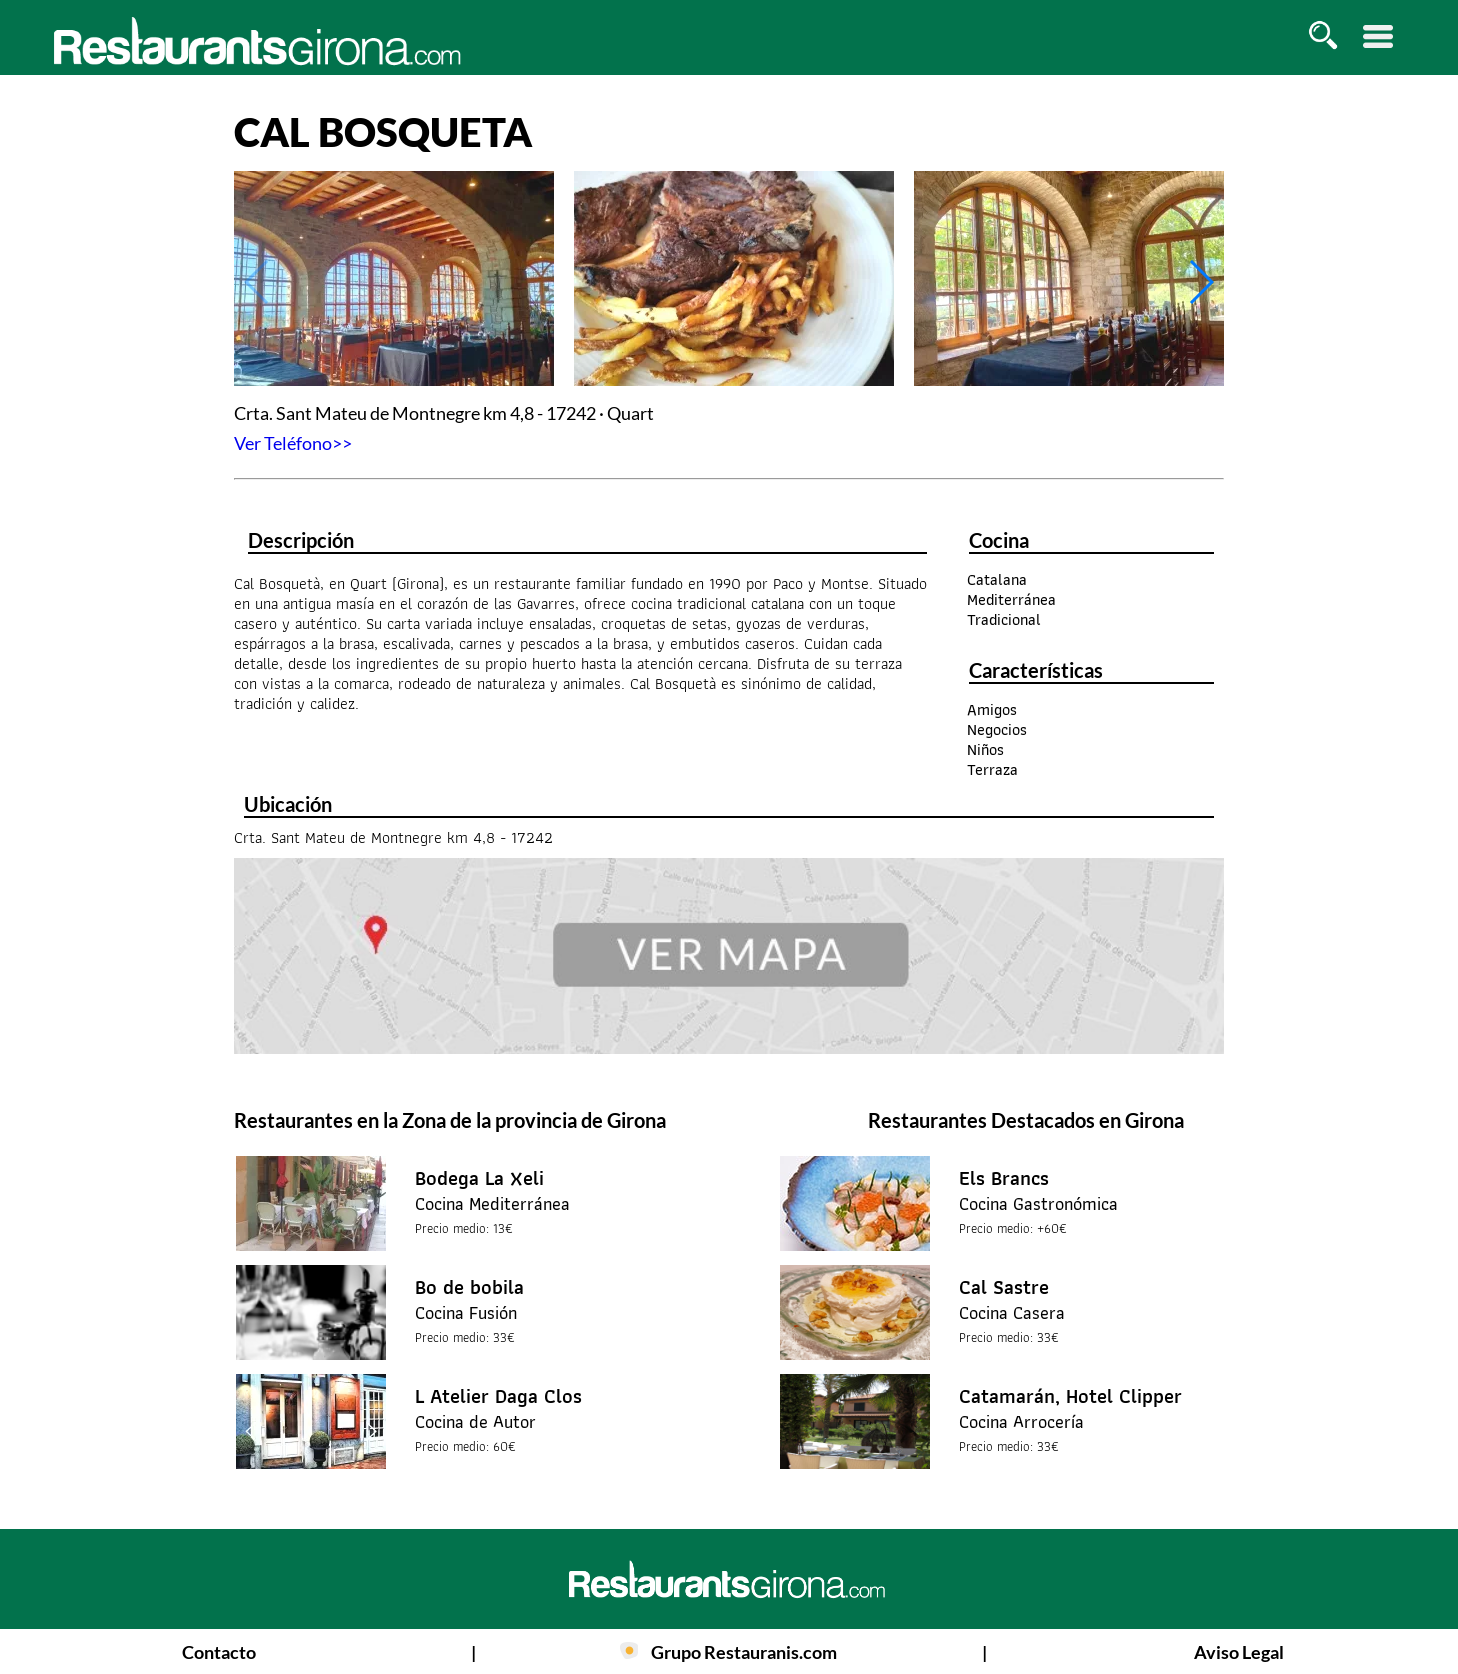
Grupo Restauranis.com (744, 1652)
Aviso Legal (1239, 1652)
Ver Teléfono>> (293, 443)
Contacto (219, 1652)
